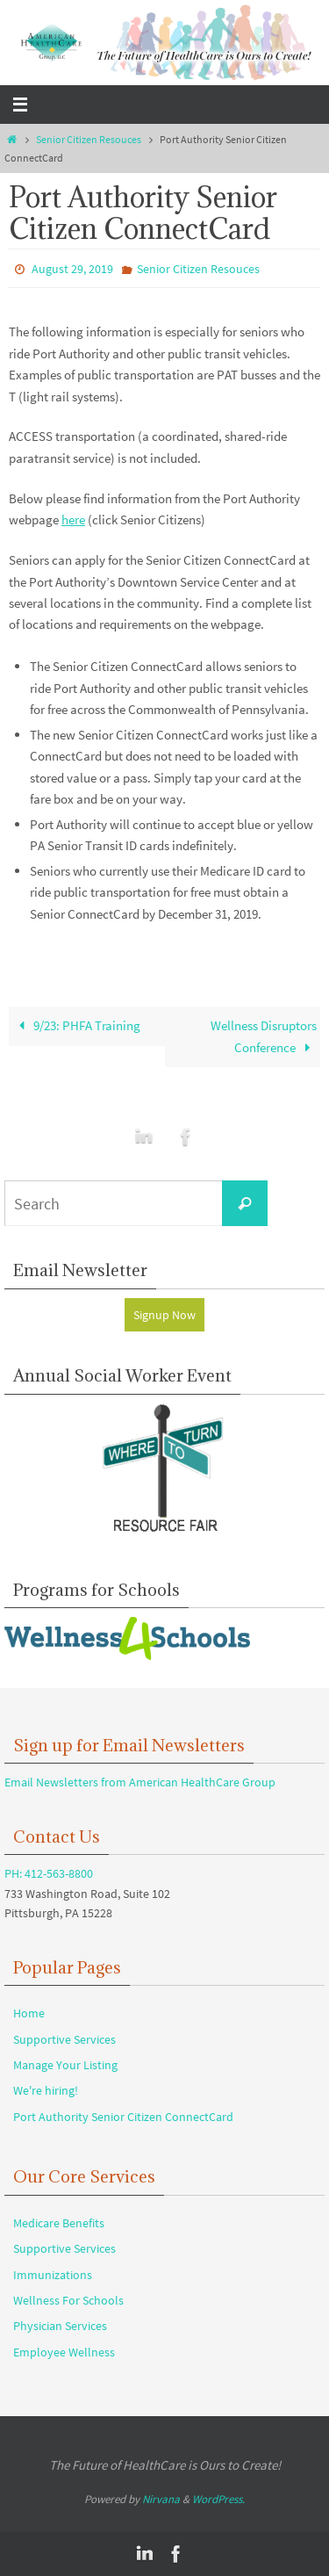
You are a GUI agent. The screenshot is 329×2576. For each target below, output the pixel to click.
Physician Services (60, 2326)
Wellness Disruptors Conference (264, 1036)
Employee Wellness (64, 2352)
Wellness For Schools (68, 2300)
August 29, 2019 (72, 269)
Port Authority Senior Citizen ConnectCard (123, 2117)
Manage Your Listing (65, 2065)
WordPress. (218, 2499)
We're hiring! (45, 2090)
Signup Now (164, 1315)
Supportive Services (64, 2039)
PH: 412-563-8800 (48, 1873)
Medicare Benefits (58, 2223)
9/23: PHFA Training (76, 1025)
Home (29, 2013)
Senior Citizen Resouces (88, 139)
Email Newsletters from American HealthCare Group (139, 1782)
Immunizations (52, 2275)
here (73, 519)
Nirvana (161, 2499)
